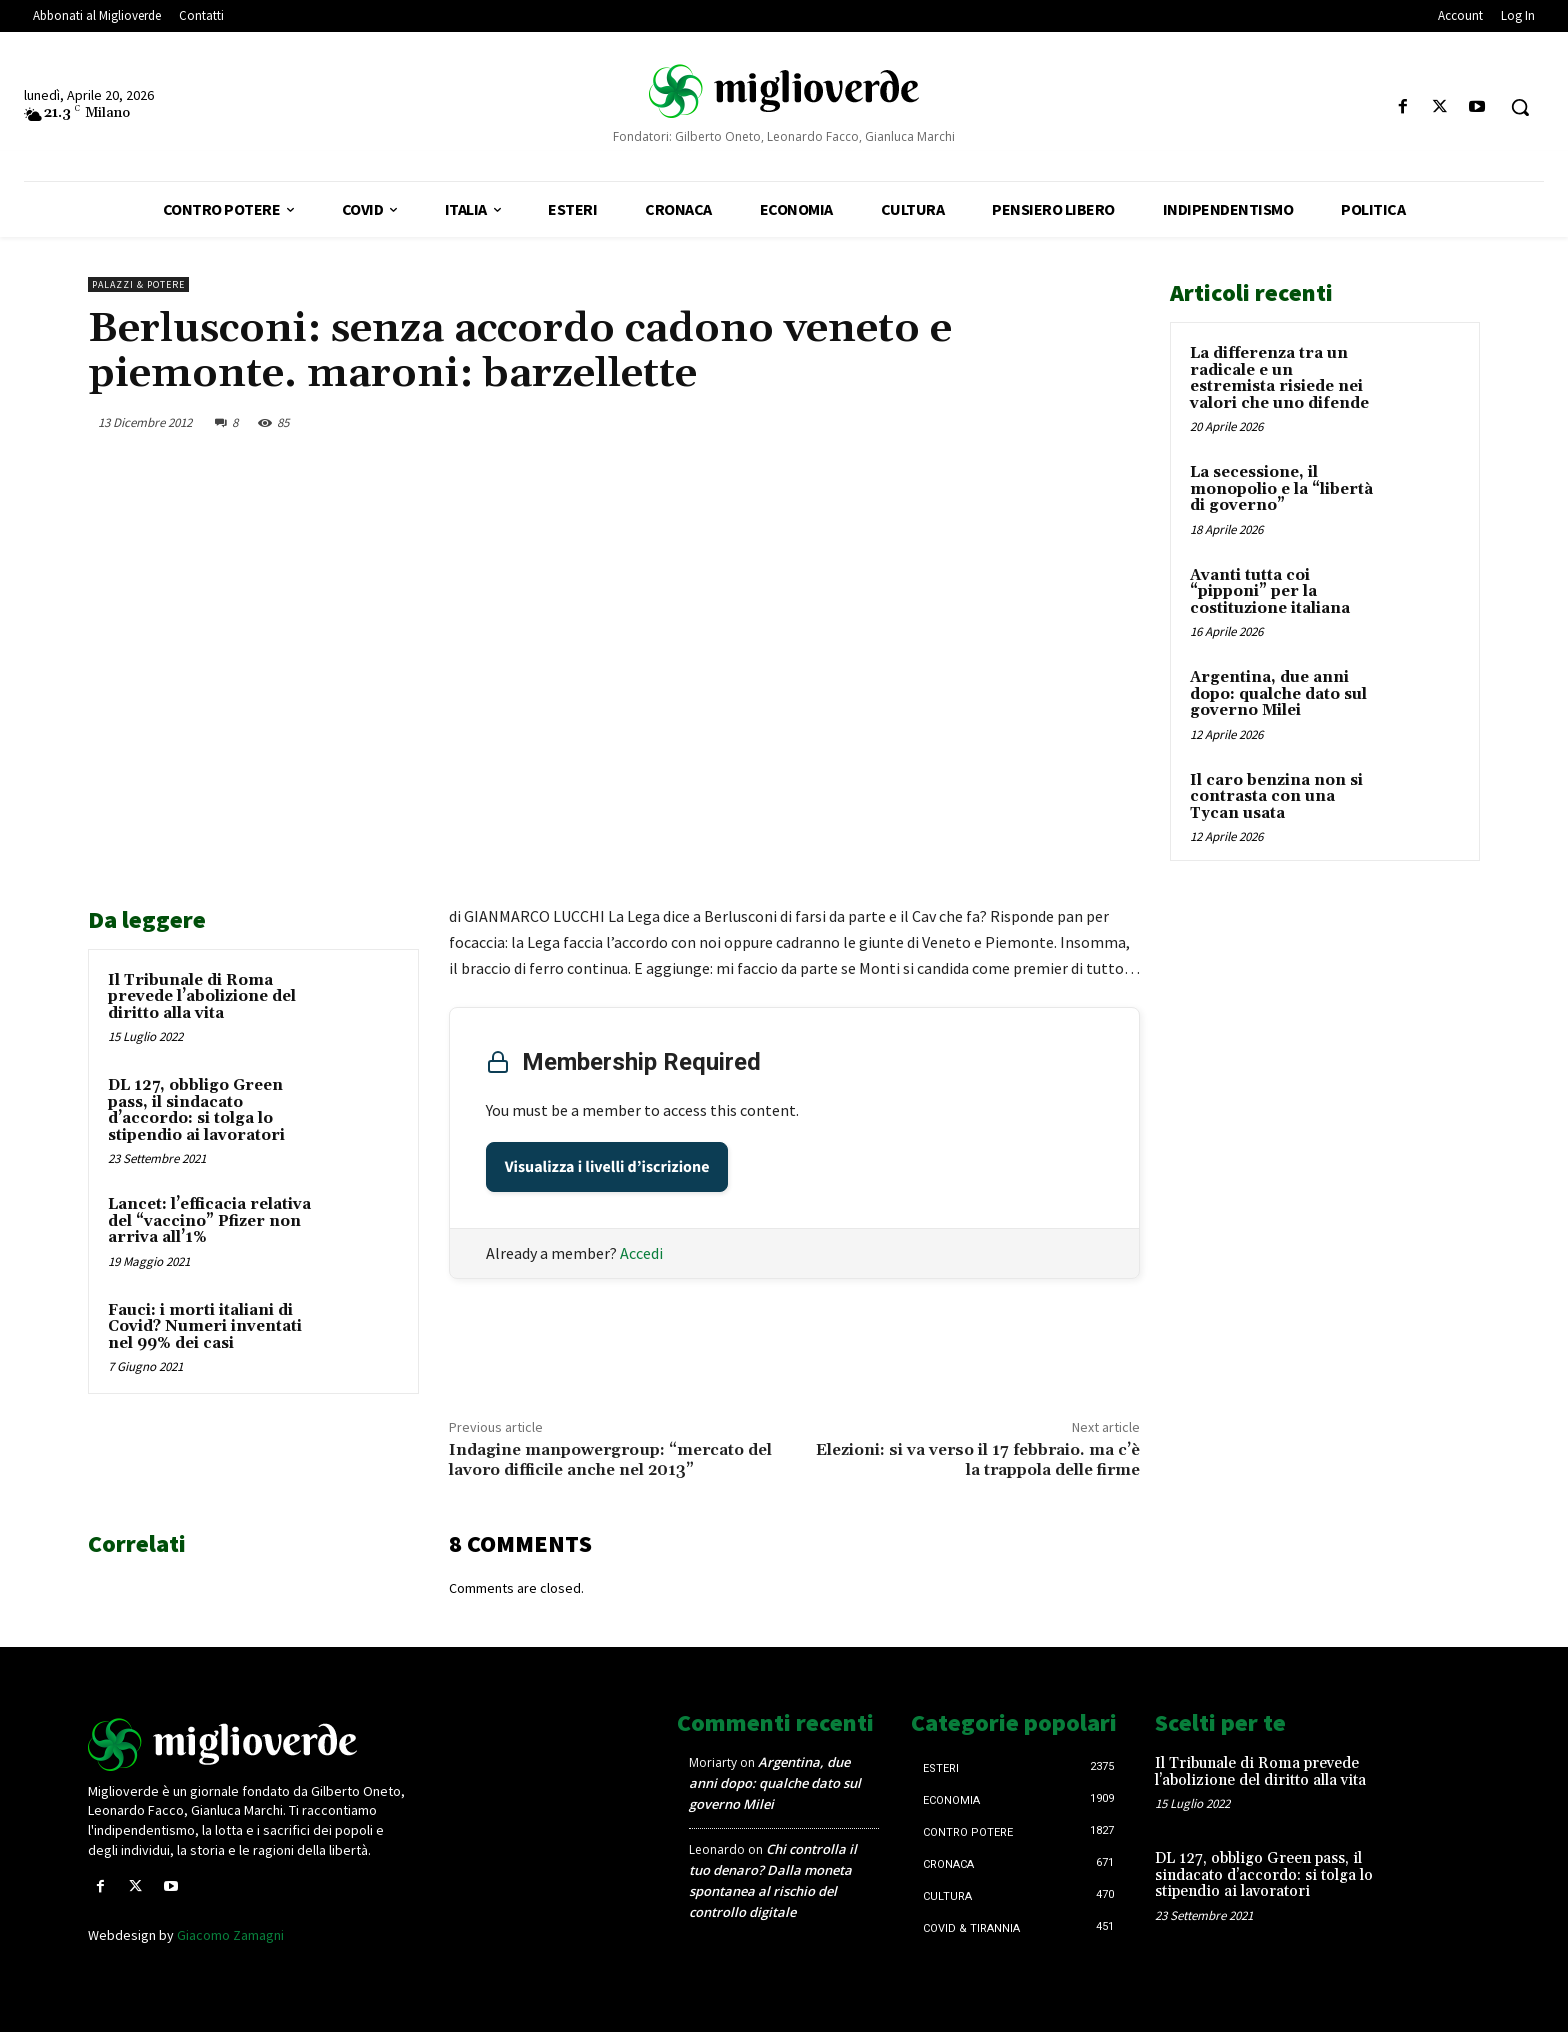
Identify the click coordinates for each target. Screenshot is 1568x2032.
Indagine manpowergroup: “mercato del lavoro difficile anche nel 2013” (610, 1459)
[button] (1520, 107)
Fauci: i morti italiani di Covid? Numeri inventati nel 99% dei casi (205, 1327)
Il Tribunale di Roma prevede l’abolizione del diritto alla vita (202, 997)
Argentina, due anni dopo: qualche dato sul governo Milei (1278, 694)
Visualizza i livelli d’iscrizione (607, 1166)
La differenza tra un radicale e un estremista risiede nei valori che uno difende (1279, 378)
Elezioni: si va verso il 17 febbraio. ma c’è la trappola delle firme (978, 1459)
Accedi (641, 1252)
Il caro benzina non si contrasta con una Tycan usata (1276, 797)
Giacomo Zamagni (230, 1935)
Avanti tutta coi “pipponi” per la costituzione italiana (1270, 592)
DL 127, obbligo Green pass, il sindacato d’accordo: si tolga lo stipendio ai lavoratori (196, 1110)
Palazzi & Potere (138, 284)
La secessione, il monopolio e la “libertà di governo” (1281, 489)
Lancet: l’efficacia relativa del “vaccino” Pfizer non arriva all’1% (209, 1221)
